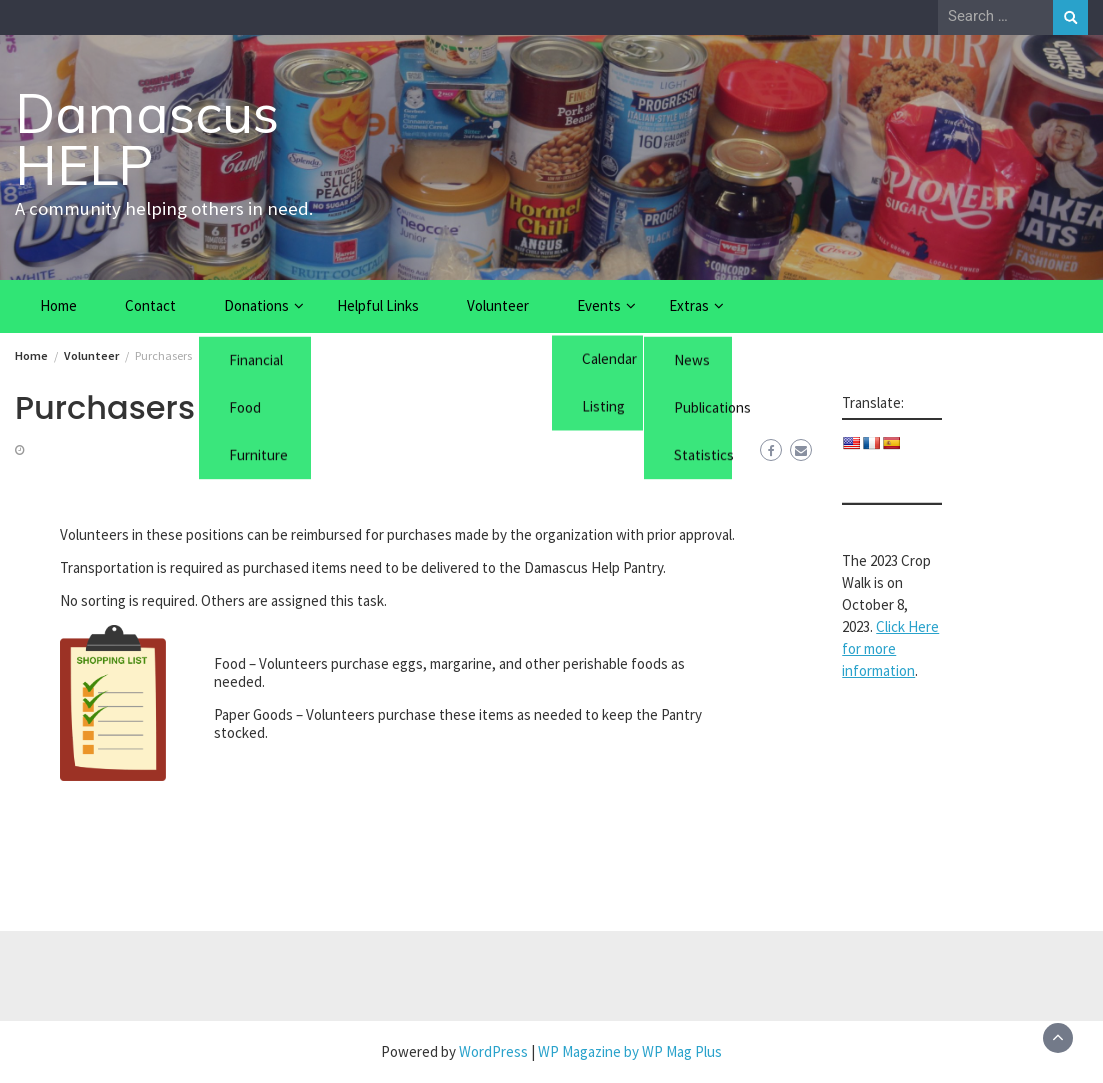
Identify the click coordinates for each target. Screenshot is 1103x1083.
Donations (256, 305)
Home (58, 305)
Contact (150, 305)
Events (599, 305)
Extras (689, 305)
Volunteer (498, 305)
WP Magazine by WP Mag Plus (630, 1051)
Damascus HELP (147, 139)
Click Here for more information (890, 648)
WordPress (493, 1051)
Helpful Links (378, 305)
